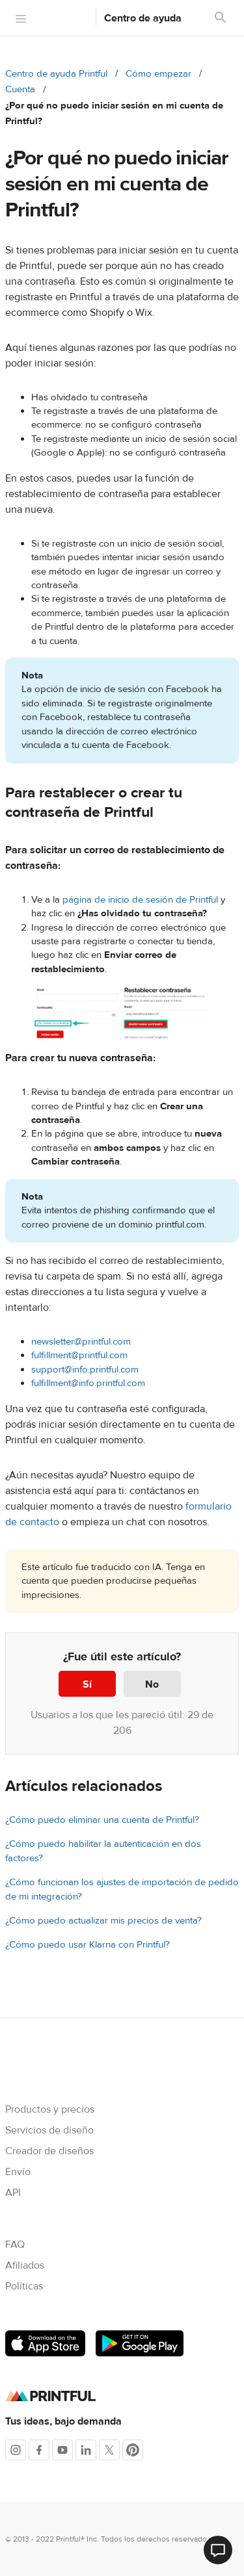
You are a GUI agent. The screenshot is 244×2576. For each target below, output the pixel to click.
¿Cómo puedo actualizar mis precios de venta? (103, 1920)
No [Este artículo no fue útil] (152, 1684)
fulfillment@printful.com (79, 1355)
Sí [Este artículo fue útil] (87, 1684)
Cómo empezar (158, 74)
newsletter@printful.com (81, 1341)
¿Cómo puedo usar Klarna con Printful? (87, 1944)
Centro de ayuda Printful (56, 74)
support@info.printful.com (85, 1369)
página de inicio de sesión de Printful (140, 900)
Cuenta (20, 89)
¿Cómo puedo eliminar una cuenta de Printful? (102, 1820)
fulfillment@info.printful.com (88, 1383)
